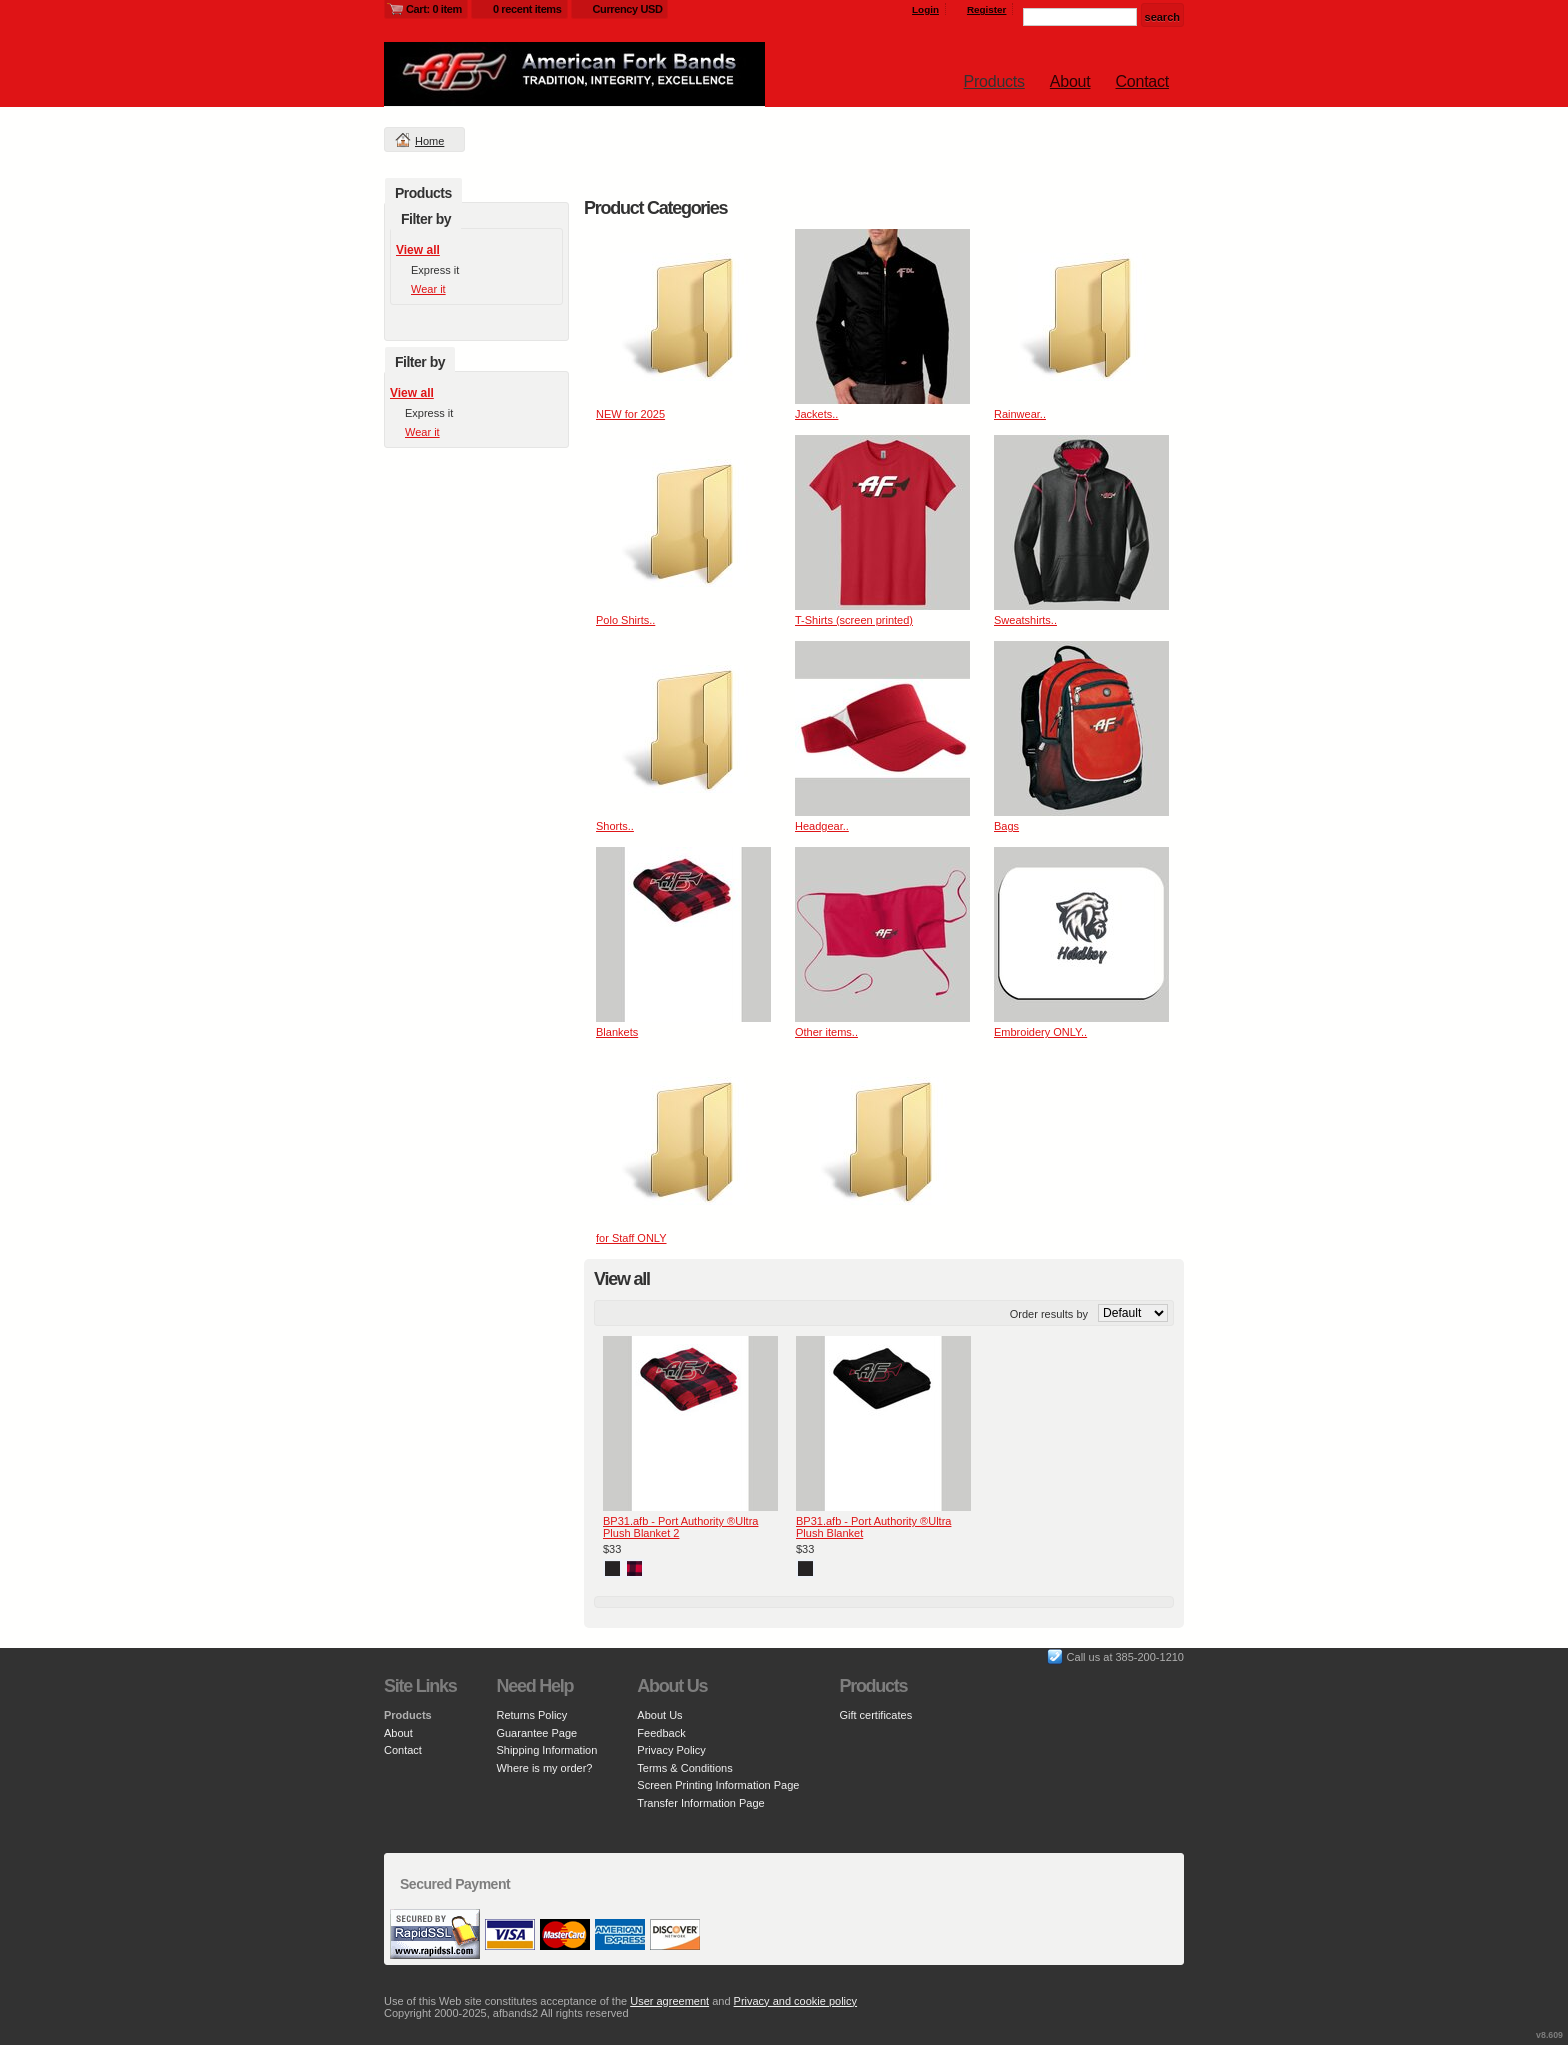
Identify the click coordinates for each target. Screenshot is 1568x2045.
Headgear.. (822, 826)
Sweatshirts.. (1025, 620)
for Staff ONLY (631, 1238)
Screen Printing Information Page (718, 1785)
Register (987, 9)
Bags (1006, 826)
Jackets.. (816, 414)
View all (418, 250)
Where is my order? (544, 1768)
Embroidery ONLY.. (1040, 1032)
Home (429, 141)
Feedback (661, 1733)
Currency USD (628, 9)
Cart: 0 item (434, 9)
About (1070, 81)
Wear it (428, 289)
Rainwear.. (1020, 414)
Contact (1142, 81)
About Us (659, 1715)
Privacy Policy (671, 1750)
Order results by (1049, 1314)
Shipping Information (546, 1750)
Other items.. (826, 1032)
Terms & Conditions (684, 1768)
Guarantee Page (536, 1733)
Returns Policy (531, 1715)
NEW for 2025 (630, 414)
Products (994, 81)
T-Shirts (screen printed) (854, 620)
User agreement (669, 2001)
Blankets (617, 1032)
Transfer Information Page (700, 1803)
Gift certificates (875, 1715)
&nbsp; (683, 316)
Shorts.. (615, 826)
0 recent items (527, 9)
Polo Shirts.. (625, 620)
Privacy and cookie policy (796, 2001)
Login (925, 9)
